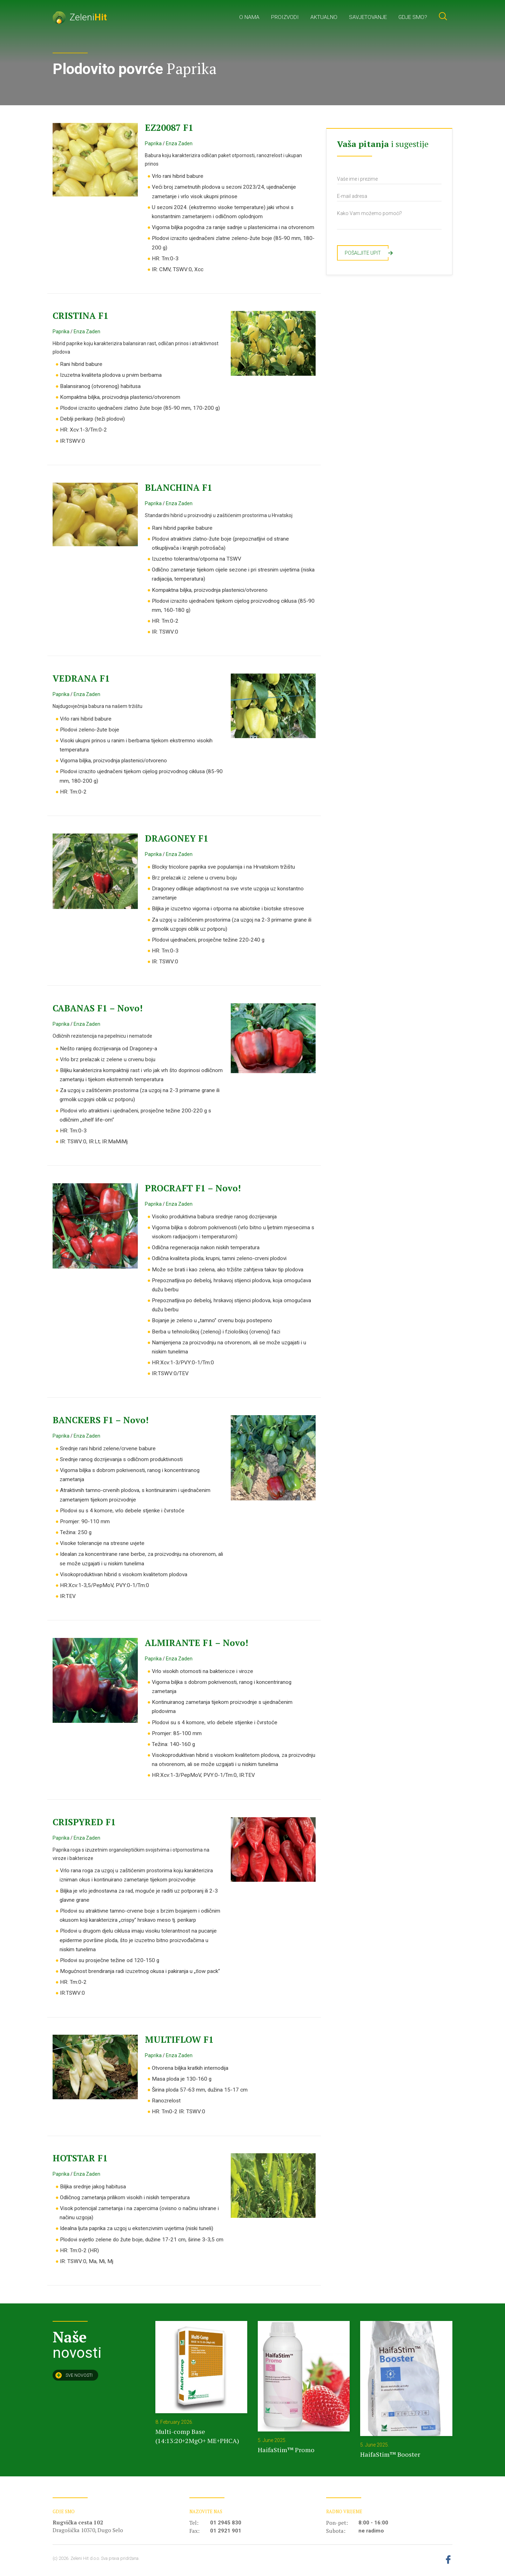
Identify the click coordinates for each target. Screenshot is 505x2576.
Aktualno (323, 17)
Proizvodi (285, 17)
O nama (249, 17)
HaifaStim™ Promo (286, 2449)
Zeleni (80, 17)
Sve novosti (74, 2375)
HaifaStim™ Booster (390, 2454)
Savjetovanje (368, 17)
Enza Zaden (179, 143)
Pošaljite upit (367, 252)
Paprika (153, 143)
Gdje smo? (412, 17)
